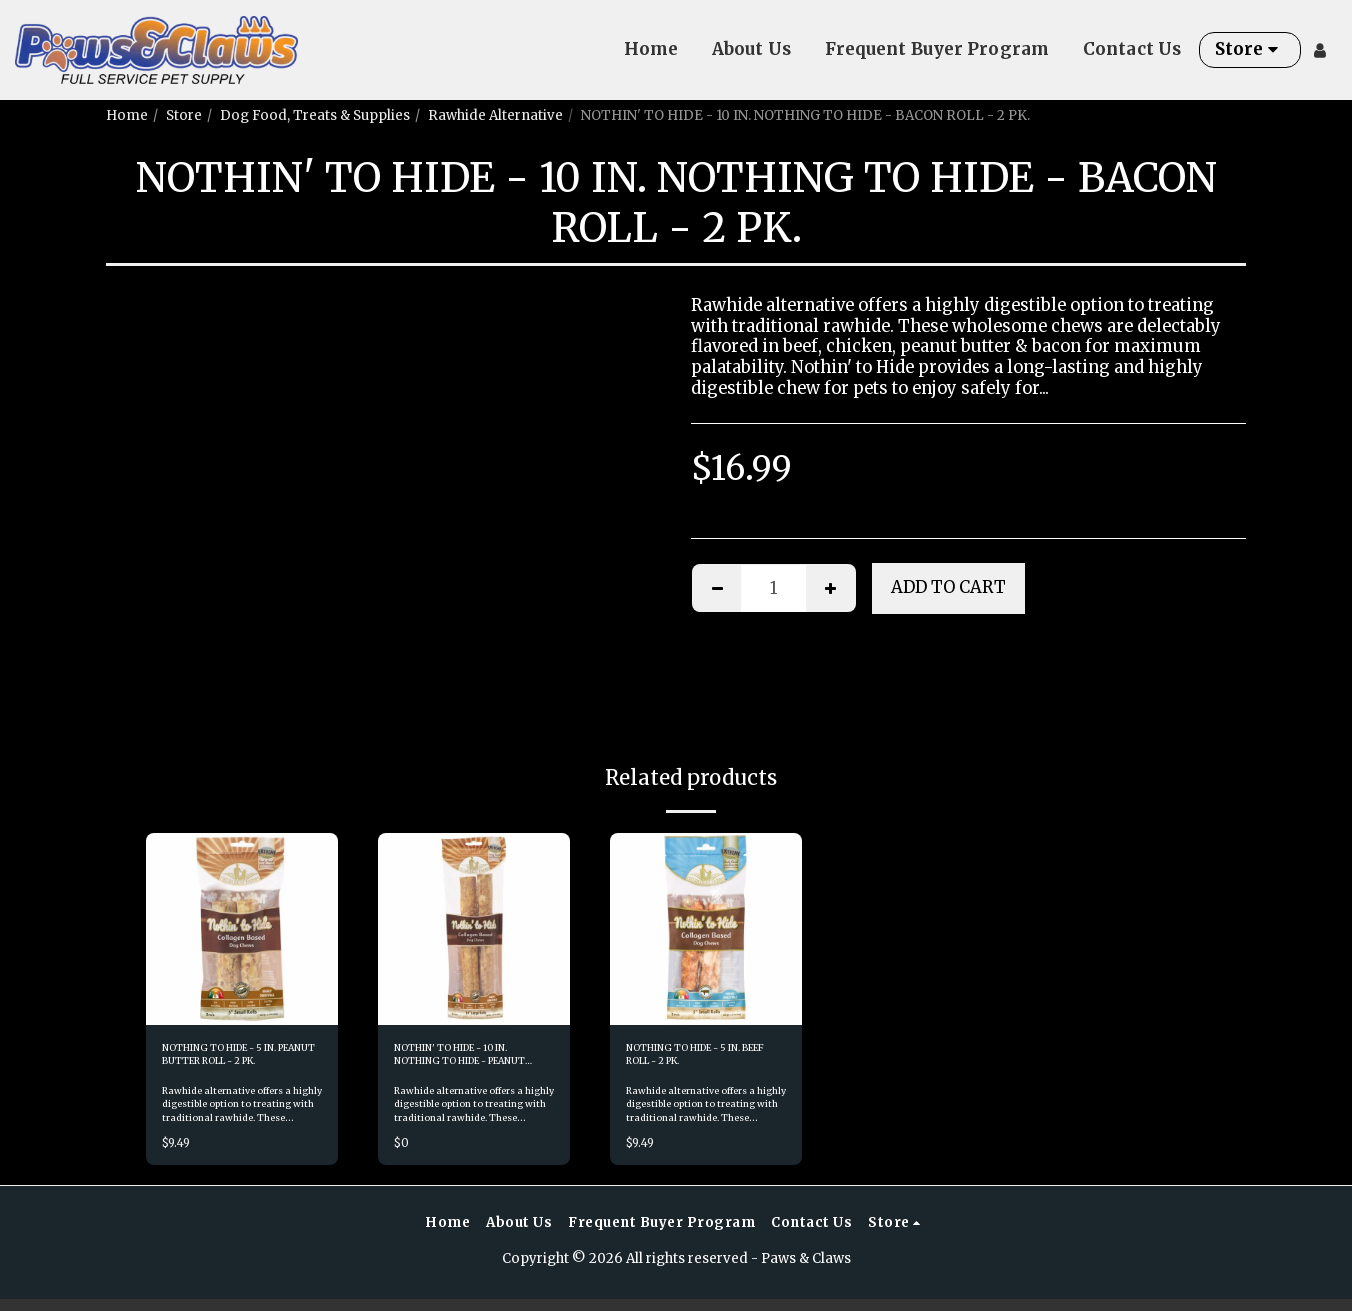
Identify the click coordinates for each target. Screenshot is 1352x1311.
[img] (242, 929)
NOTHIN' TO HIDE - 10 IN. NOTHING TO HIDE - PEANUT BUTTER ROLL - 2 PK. (473, 1061)
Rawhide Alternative (495, 115)
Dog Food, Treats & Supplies (315, 115)
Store (184, 115)
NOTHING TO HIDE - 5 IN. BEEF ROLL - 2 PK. (700, 1060)
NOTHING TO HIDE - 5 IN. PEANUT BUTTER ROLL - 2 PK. (236, 1061)
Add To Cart (948, 587)
